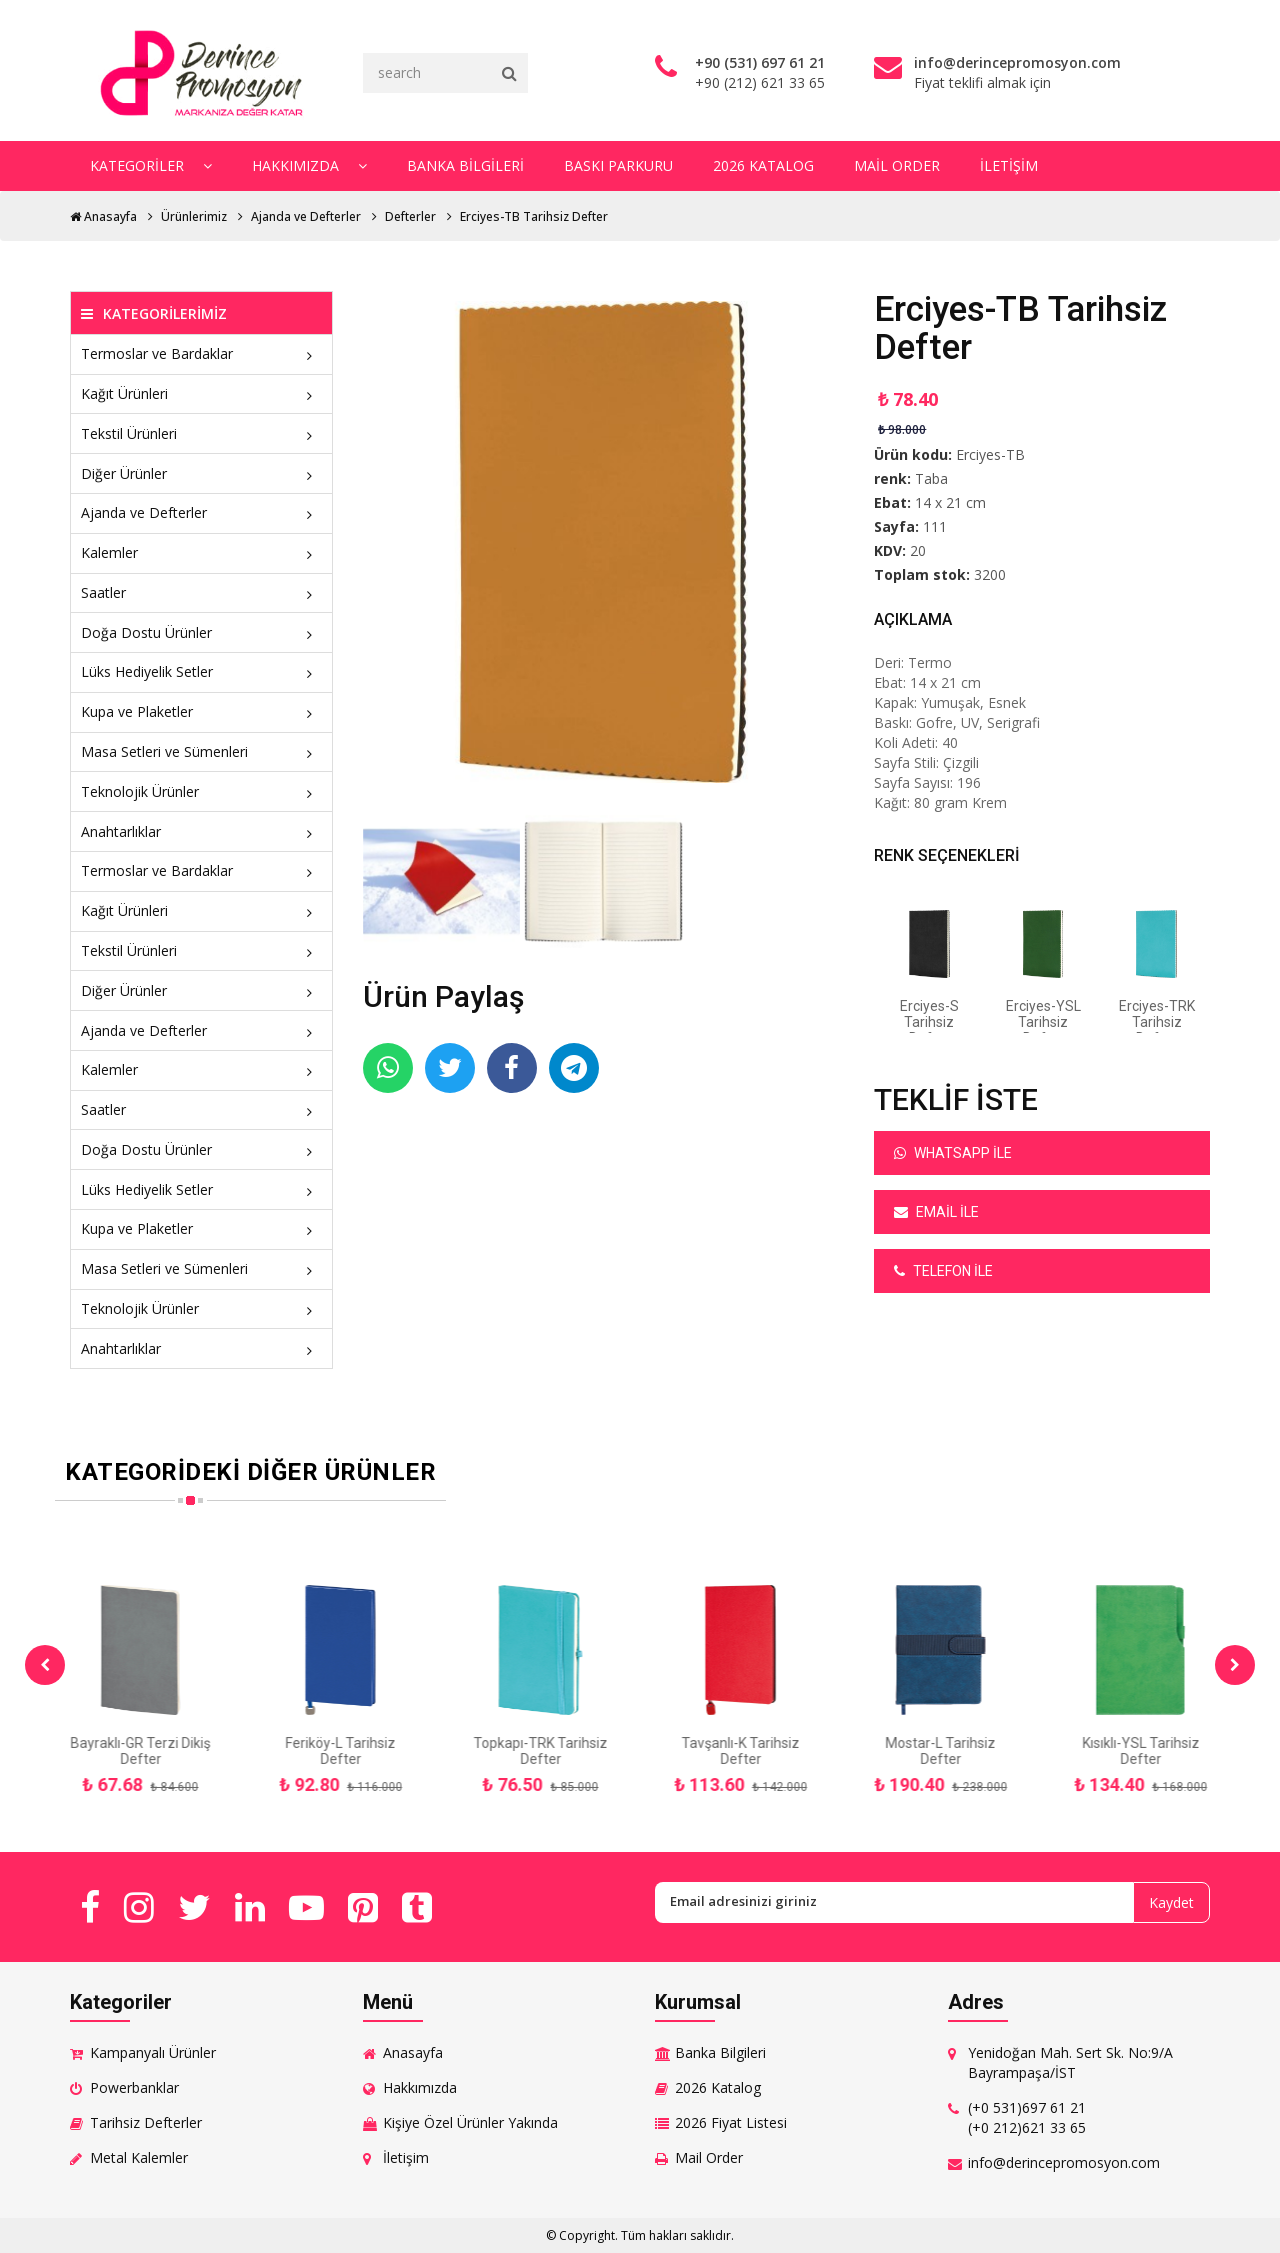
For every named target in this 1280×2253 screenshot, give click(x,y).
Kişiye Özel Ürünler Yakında (470, 2122)
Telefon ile (943, 1271)
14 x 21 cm (950, 502)
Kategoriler (151, 165)
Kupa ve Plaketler (201, 711)
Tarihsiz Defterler (146, 2122)
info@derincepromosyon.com (1064, 2162)
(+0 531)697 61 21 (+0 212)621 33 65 (1027, 2117)
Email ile (936, 1212)
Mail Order (897, 165)
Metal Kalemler (139, 2157)
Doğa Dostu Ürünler (201, 632)
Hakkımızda (309, 165)
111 (935, 526)
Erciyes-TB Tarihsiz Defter (534, 216)
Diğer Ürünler (201, 473)
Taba (931, 478)
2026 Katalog (763, 165)
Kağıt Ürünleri (201, 393)
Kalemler (201, 552)
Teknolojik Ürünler (201, 791)
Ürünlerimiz (194, 216)
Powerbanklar (134, 2087)
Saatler (201, 592)
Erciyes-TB (990, 454)
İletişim (1009, 165)
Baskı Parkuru (618, 165)
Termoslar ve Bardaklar (201, 353)
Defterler (410, 216)
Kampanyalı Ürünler (153, 2052)
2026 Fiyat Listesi (731, 2122)
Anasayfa (103, 216)
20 (918, 550)
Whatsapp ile (953, 1153)
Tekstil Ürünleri (201, 433)
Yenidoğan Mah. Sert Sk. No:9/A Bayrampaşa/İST (1070, 2062)
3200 (990, 574)
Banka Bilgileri (465, 165)
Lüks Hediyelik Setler (201, 671)
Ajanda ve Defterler (306, 216)
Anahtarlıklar (201, 831)
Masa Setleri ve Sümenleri (201, 751)
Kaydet (1171, 1902)
